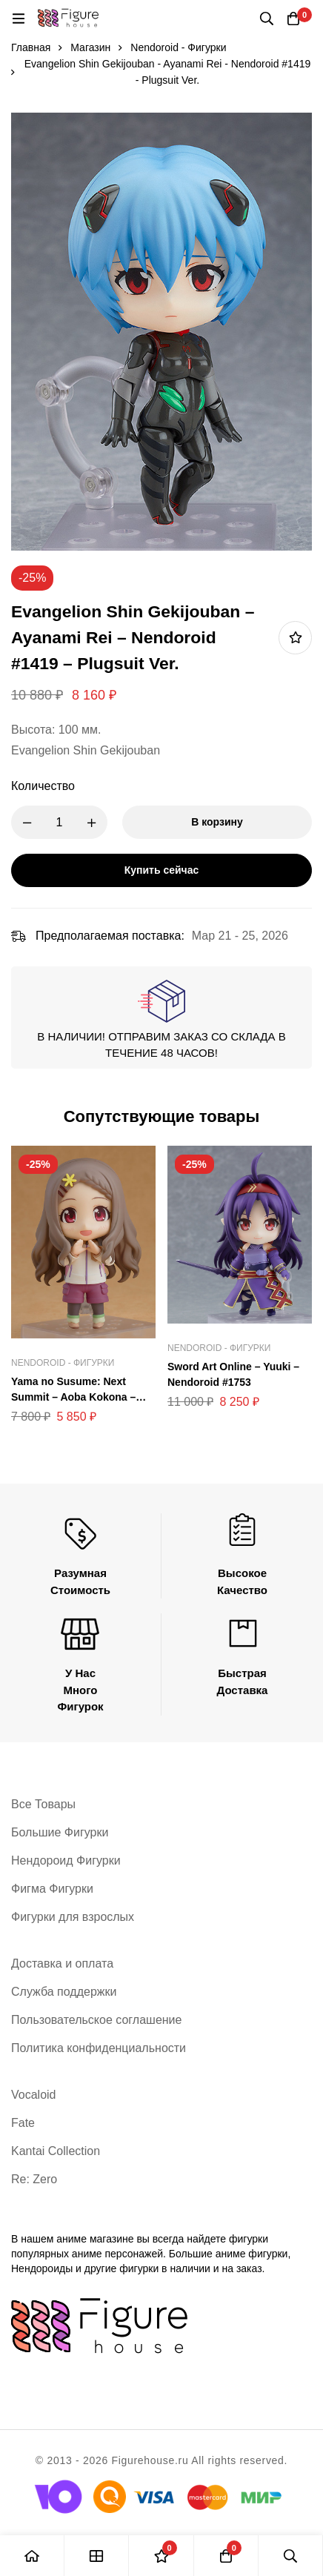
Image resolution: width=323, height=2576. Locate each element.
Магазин (90, 47)
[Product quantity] (59, 822)
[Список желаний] (161, 2555)
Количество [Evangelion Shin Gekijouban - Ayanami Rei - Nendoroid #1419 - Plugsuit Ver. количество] (43, 786)
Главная (30, 47)
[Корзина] (293, 18)
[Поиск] (266, 18)
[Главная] (32, 2555)
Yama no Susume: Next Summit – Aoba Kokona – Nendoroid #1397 (73, 1396)
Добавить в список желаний (295, 637)
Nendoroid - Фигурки (178, 47)
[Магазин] (96, 2555)
